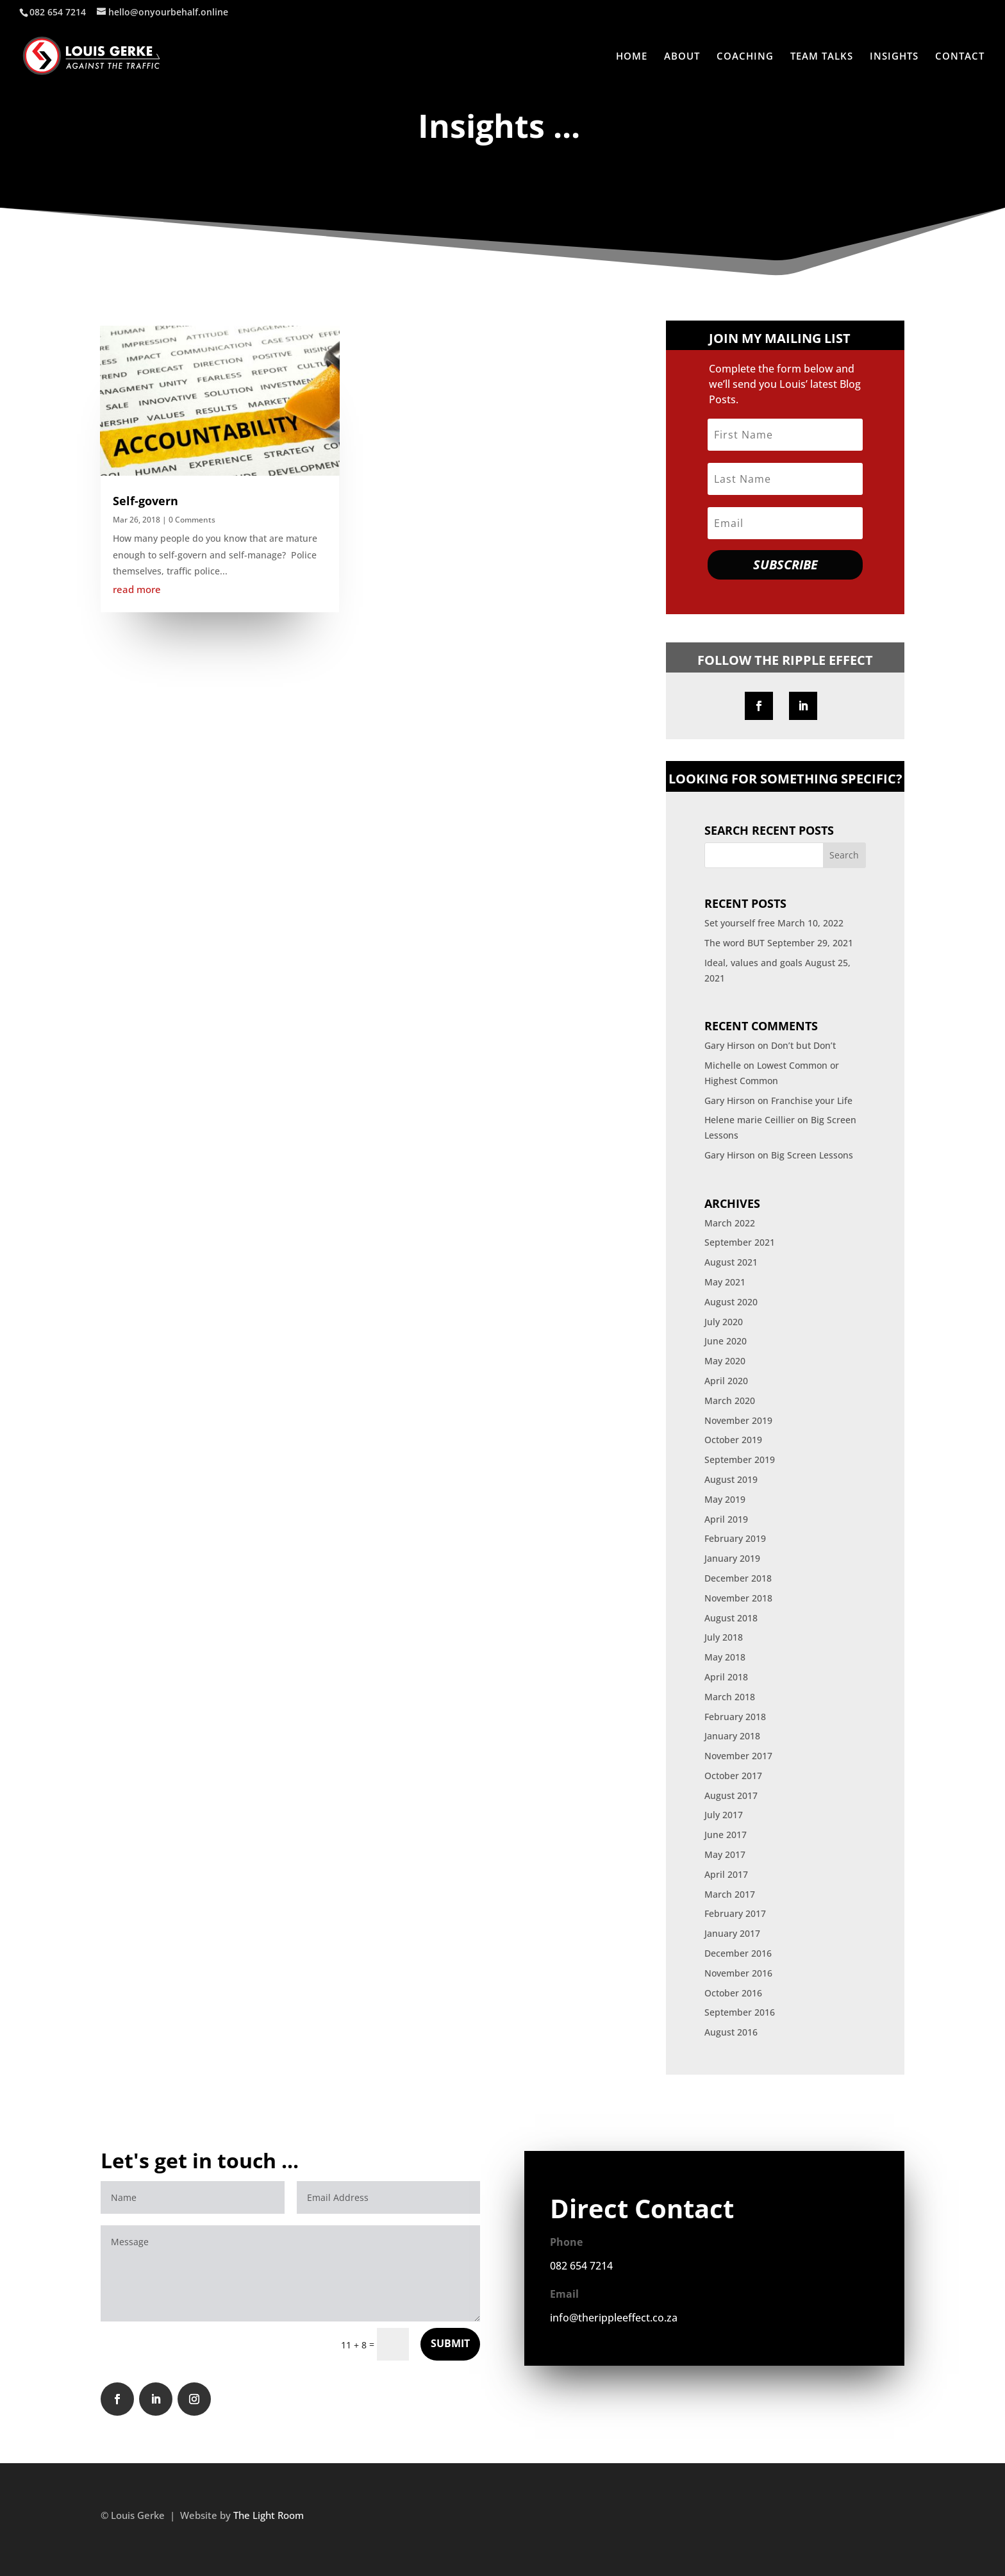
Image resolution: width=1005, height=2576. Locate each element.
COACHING (745, 56)
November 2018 (738, 1598)
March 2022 (729, 1223)
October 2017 (733, 1775)
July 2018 (723, 1637)
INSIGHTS (894, 56)
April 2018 (726, 1677)
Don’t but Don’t (803, 1045)
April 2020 (726, 1381)
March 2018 (729, 1697)
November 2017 (738, 1756)
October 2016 (733, 1993)
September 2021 (739, 1242)
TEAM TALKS (821, 56)
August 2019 (731, 1479)
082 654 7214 (581, 2266)
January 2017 (732, 1933)
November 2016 (738, 1973)
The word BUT (734, 943)
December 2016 (738, 1953)
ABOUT (682, 56)
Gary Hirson (729, 1045)
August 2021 (731, 1262)
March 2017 (729, 1894)
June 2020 (725, 1341)
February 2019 (735, 1538)
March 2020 (729, 1400)
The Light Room (268, 2515)
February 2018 (735, 1716)
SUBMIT (450, 2343)
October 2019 (733, 1440)
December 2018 (738, 1578)
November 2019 (738, 1420)
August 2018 (731, 1618)
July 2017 (723, 1815)
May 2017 (724, 1854)
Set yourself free (739, 923)
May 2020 (724, 1361)
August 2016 (731, 2032)
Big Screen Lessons (812, 1155)
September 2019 (739, 1459)
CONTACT (959, 56)
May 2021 (724, 1282)
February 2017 (735, 1913)
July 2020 (723, 1322)
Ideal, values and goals (753, 963)
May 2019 (724, 1499)
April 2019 (726, 1519)
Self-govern (145, 500)
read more (137, 589)
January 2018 (732, 1736)
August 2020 (731, 1302)
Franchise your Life (811, 1100)
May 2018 (724, 1657)
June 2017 (725, 1834)
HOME (631, 56)
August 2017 (731, 1795)
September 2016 (739, 2012)
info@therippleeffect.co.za (615, 2318)
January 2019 (732, 1558)
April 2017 (726, 1874)
